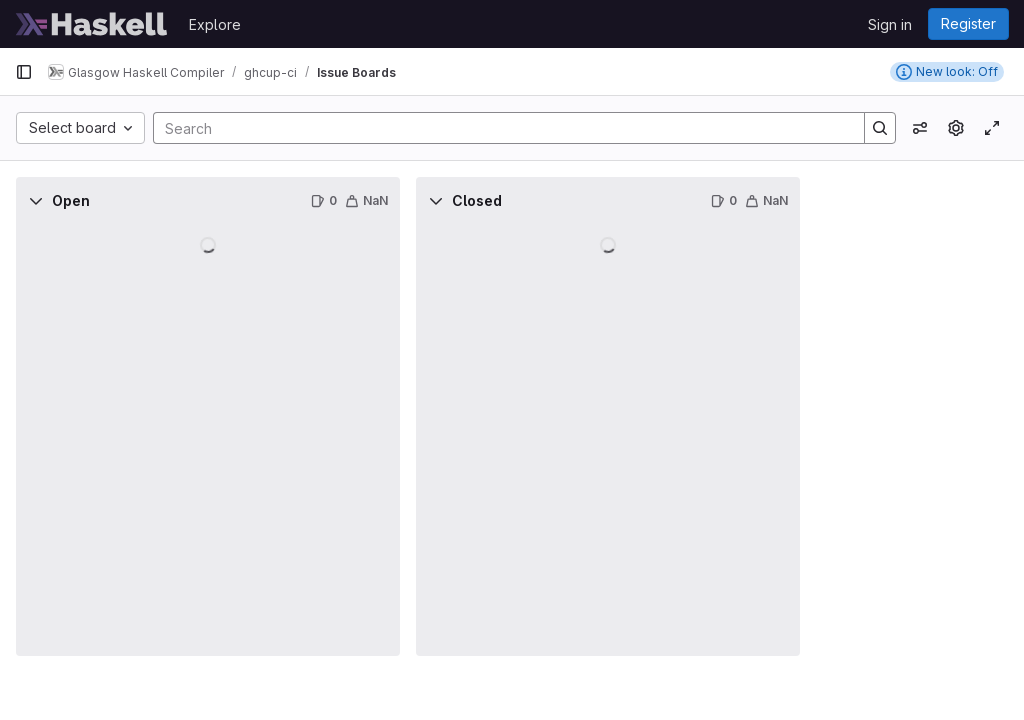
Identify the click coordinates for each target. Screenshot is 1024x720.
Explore (215, 24)
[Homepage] (92, 24)
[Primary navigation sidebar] (24, 72)
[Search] (499, 128)
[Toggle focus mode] (992, 128)
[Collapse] (36, 201)
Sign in (890, 24)
